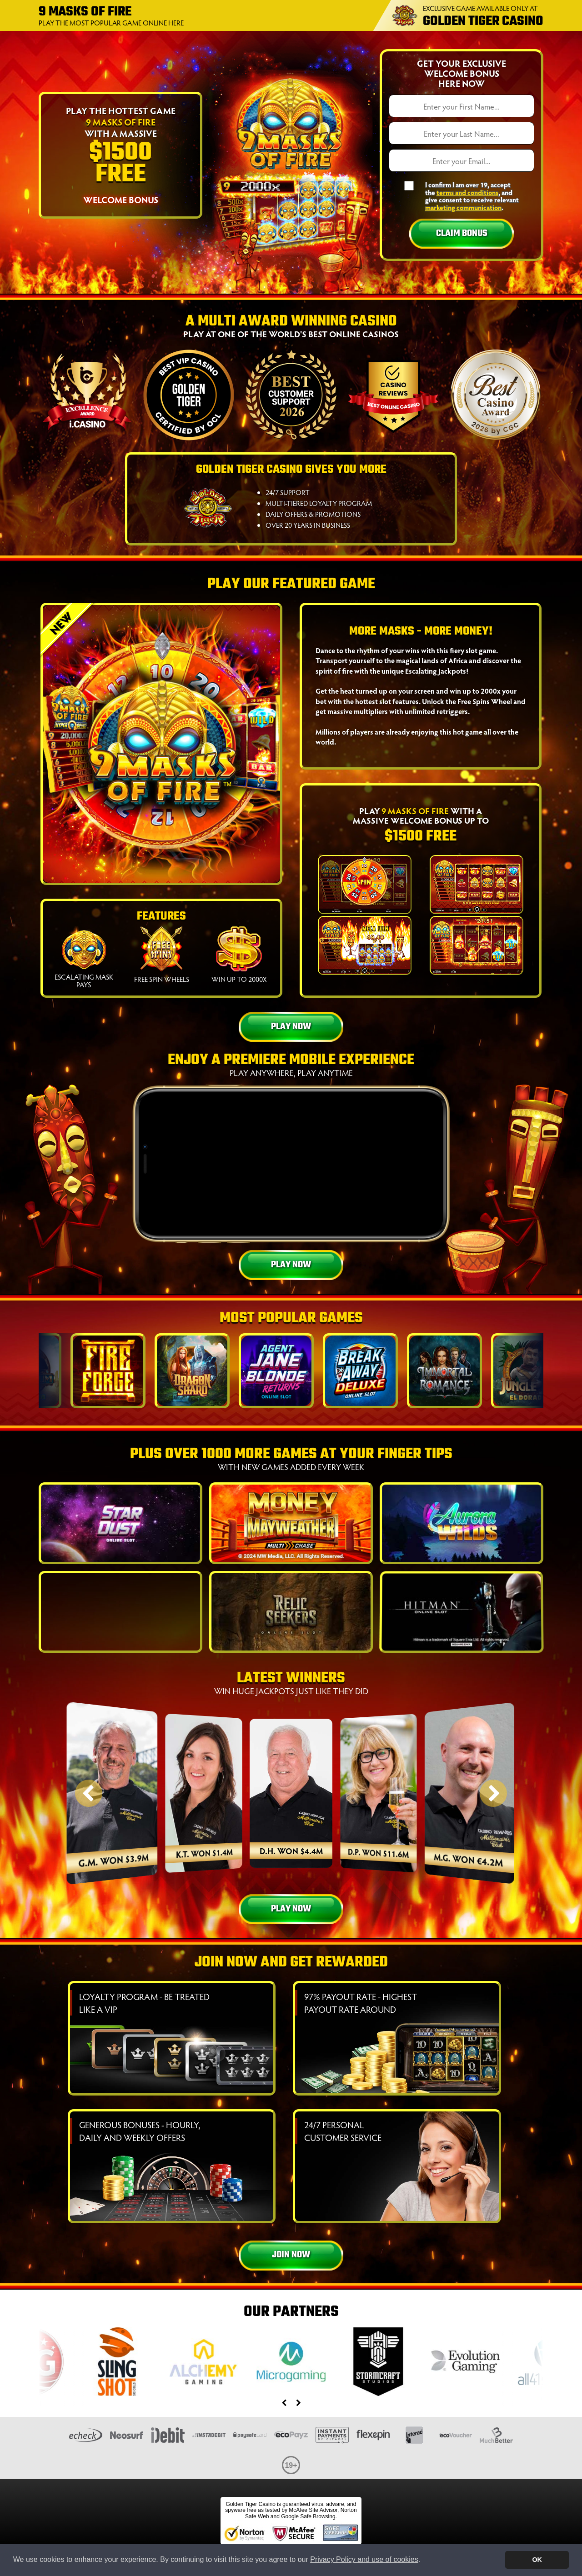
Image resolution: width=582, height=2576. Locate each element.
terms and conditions (467, 192)
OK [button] (537, 2559)
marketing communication (463, 207)
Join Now (291, 2255)
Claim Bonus (461, 233)
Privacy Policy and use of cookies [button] (364, 2559)
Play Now (291, 1026)
